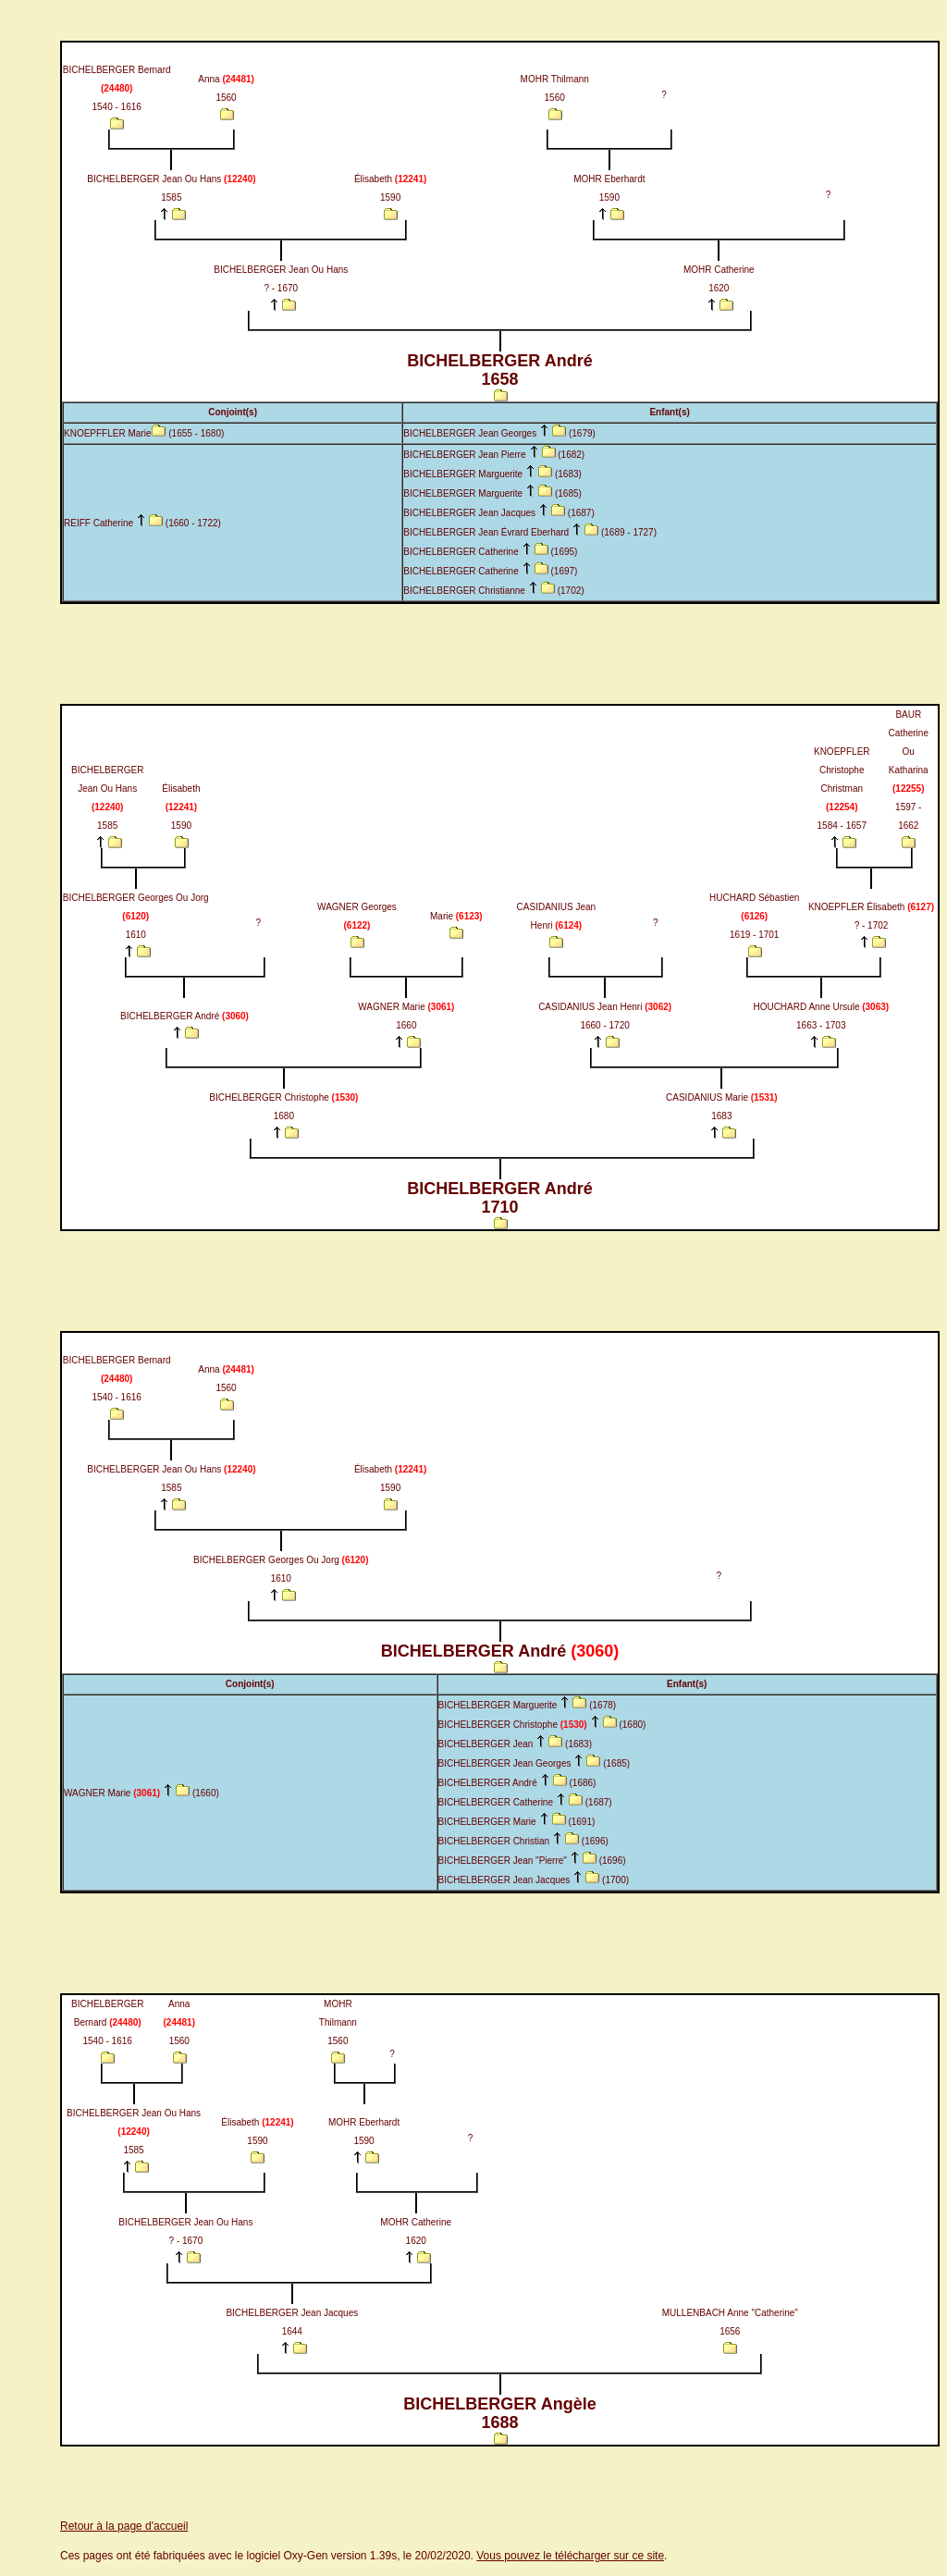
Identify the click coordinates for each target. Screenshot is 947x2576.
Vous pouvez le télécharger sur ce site (570, 2555)
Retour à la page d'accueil (124, 2526)
